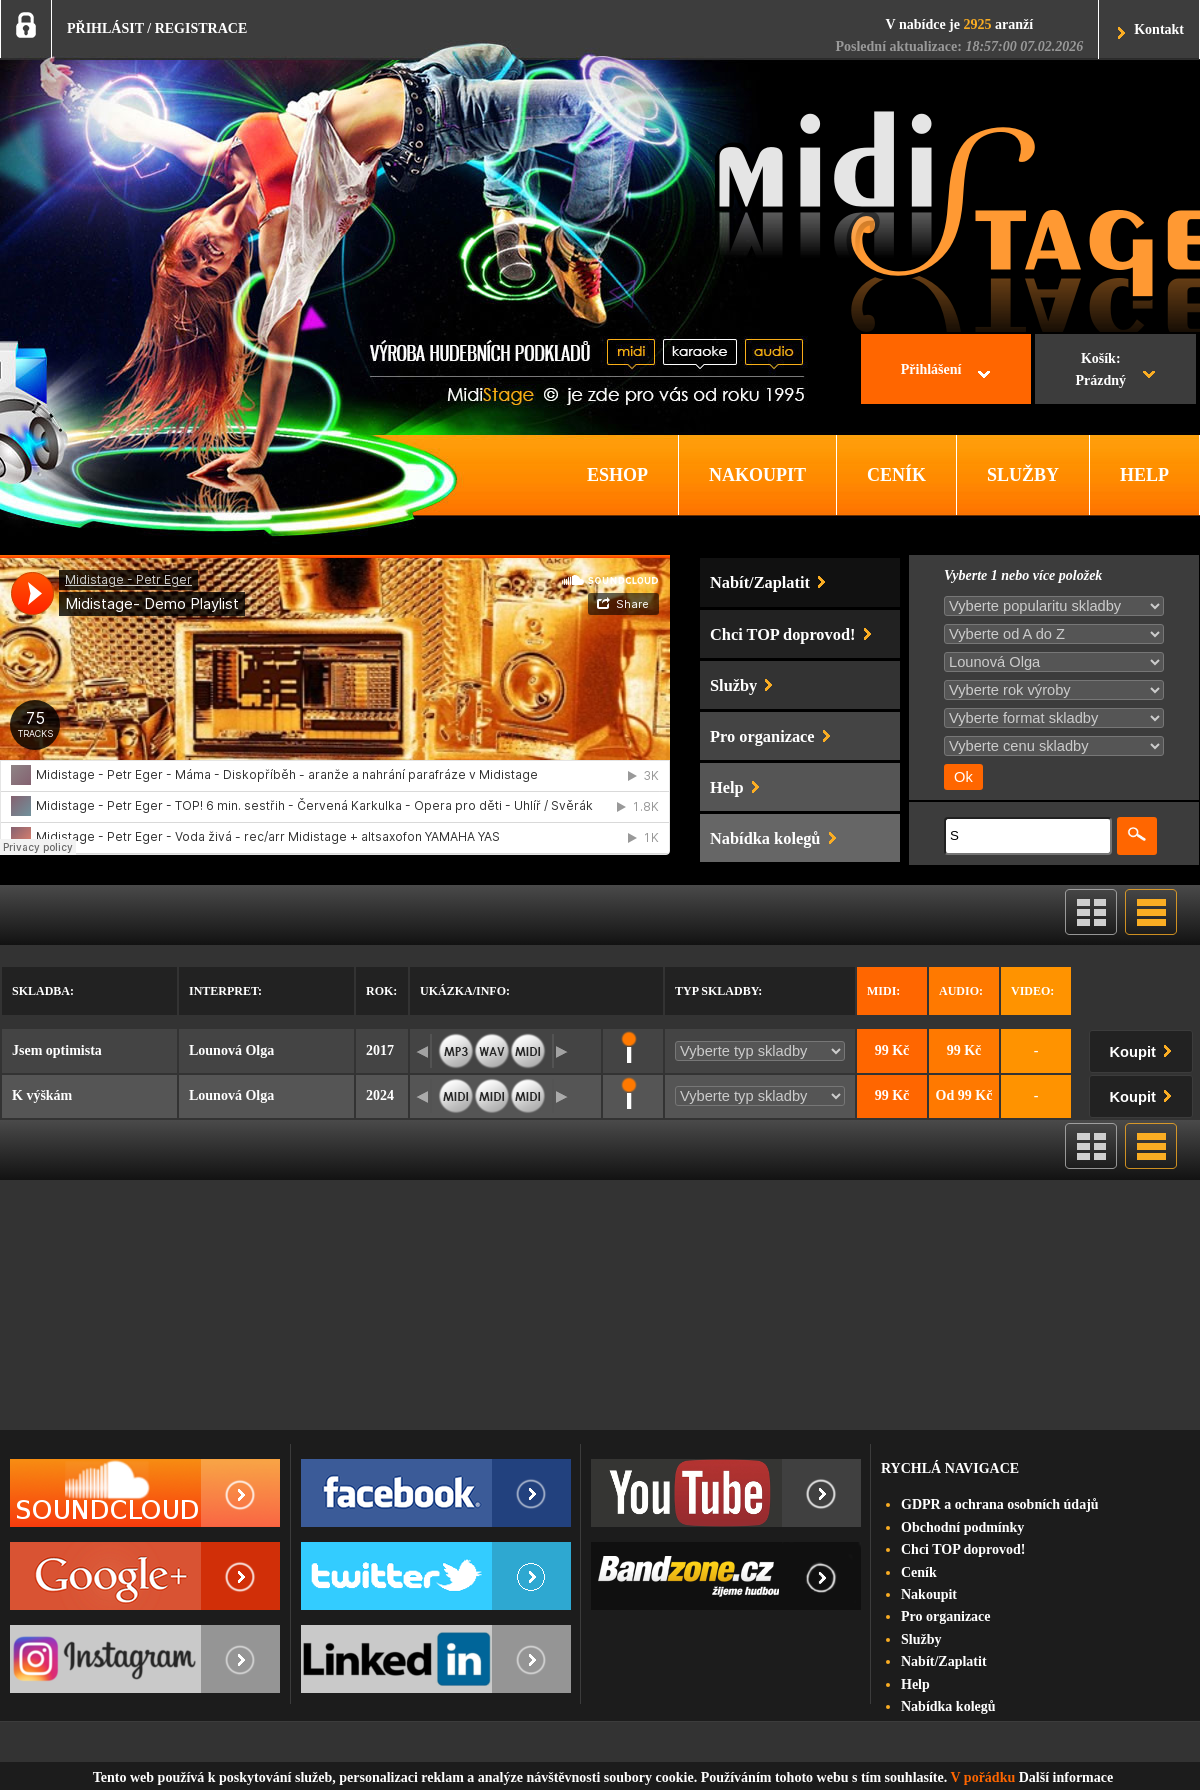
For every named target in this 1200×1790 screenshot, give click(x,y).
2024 (380, 1095)
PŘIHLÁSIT (105, 28)
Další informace (1066, 1777)
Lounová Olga (231, 1050)
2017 (380, 1050)
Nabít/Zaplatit (944, 1661)
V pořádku (983, 1777)
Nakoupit (929, 1594)
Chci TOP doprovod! (963, 1549)
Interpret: (225, 991)
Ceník (919, 1572)
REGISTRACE (201, 28)
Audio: (961, 991)
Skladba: (43, 991)
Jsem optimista (57, 1050)
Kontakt (1159, 29)
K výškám (42, 1095)
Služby (921, 1639)
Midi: (883, 991)
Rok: (381, 991)
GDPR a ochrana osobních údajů (1000, 1504)
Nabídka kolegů (948, 1706)
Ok (963, 777)
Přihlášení (931, 369)
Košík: (1100, 372)
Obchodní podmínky (962, 1527)
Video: (1032, 991)
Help (915, 1684)
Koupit (1145, 1048)
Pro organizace (946, 1616)
